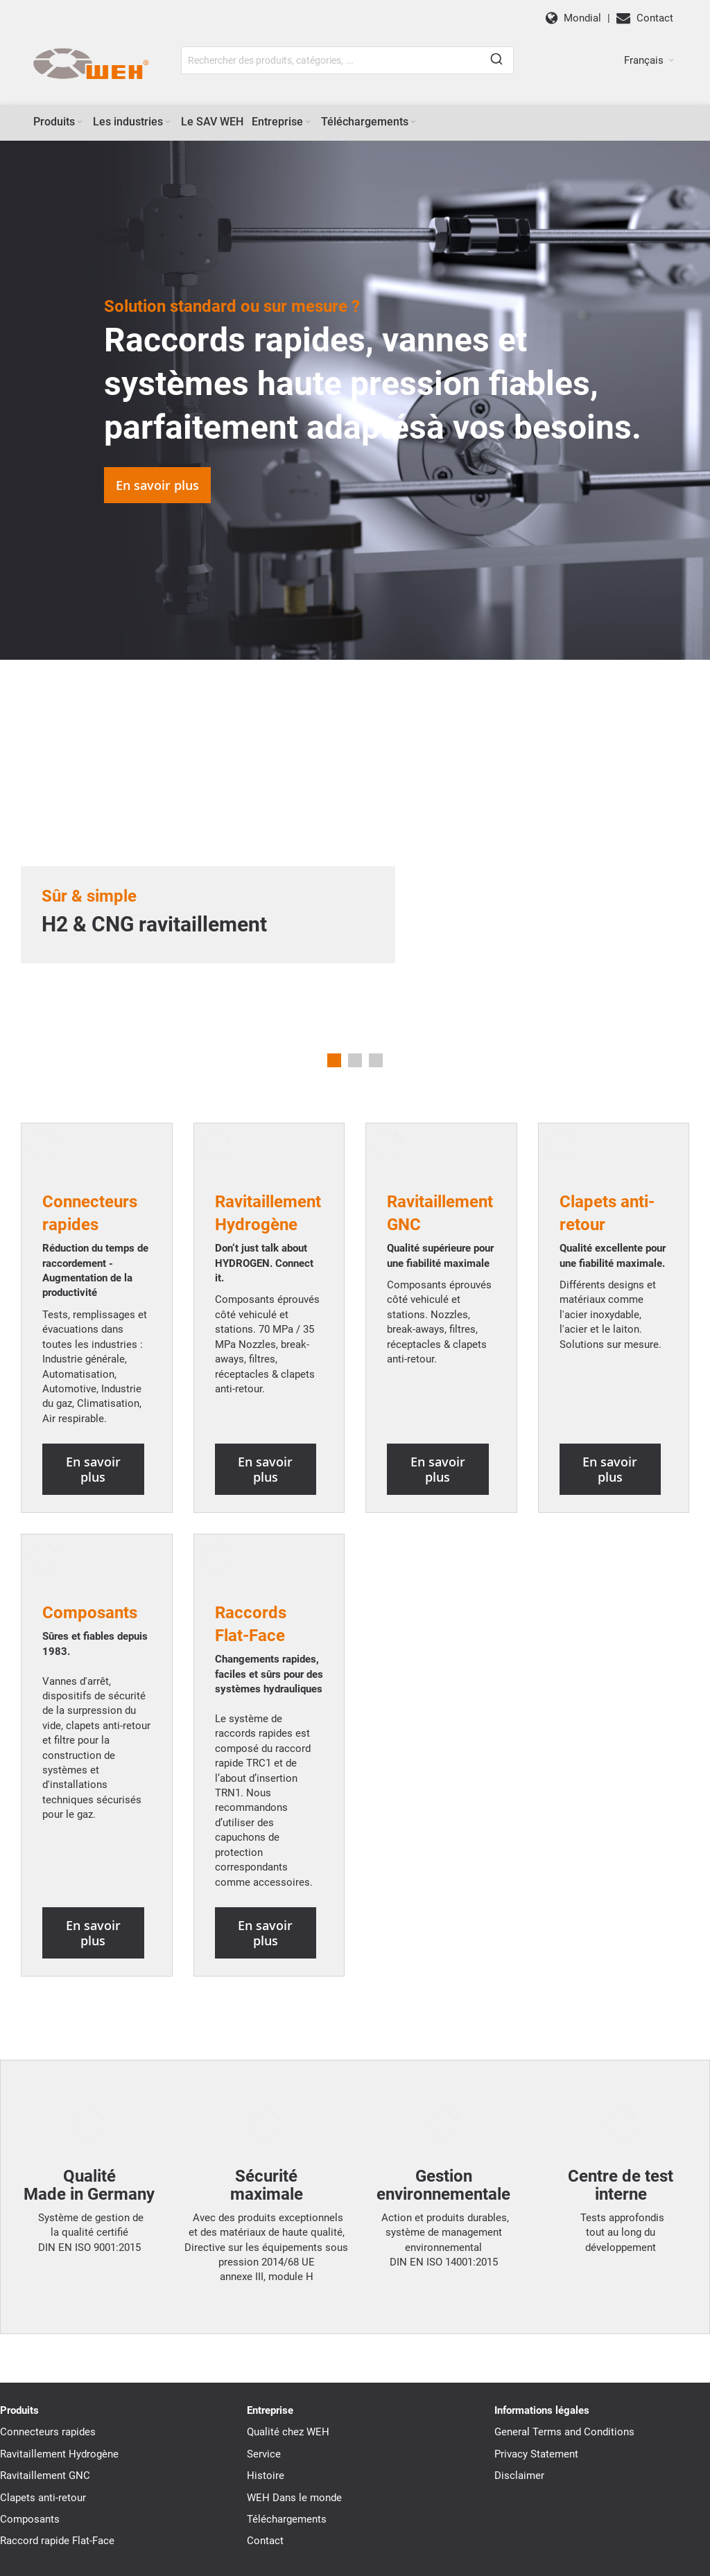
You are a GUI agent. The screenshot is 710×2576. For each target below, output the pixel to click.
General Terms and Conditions (564, 2344)
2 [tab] (355, 1060)
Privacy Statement (536, 2365)
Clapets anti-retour (43, 2409)
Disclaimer (519, 2387)
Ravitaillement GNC (45, 2387)
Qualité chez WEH (288, 2344)
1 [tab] (334, 1060)
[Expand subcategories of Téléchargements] (413, 122)
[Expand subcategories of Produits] (80, 122)
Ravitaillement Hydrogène (59, 2365)
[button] (649, 60)
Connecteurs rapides (48, 2344)
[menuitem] (59, 122)
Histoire (265, 2387)
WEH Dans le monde (294, 2409)
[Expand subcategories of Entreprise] (308, 122)
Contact (265, 2452)
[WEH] (90, 64)
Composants (89, 1553)
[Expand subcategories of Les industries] (168, 122)
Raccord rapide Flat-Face (57, 2452)
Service (264, 2365)
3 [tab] (376, 1060)
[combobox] (347, 60)
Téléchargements (287, 2430)
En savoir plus (157, 485)
